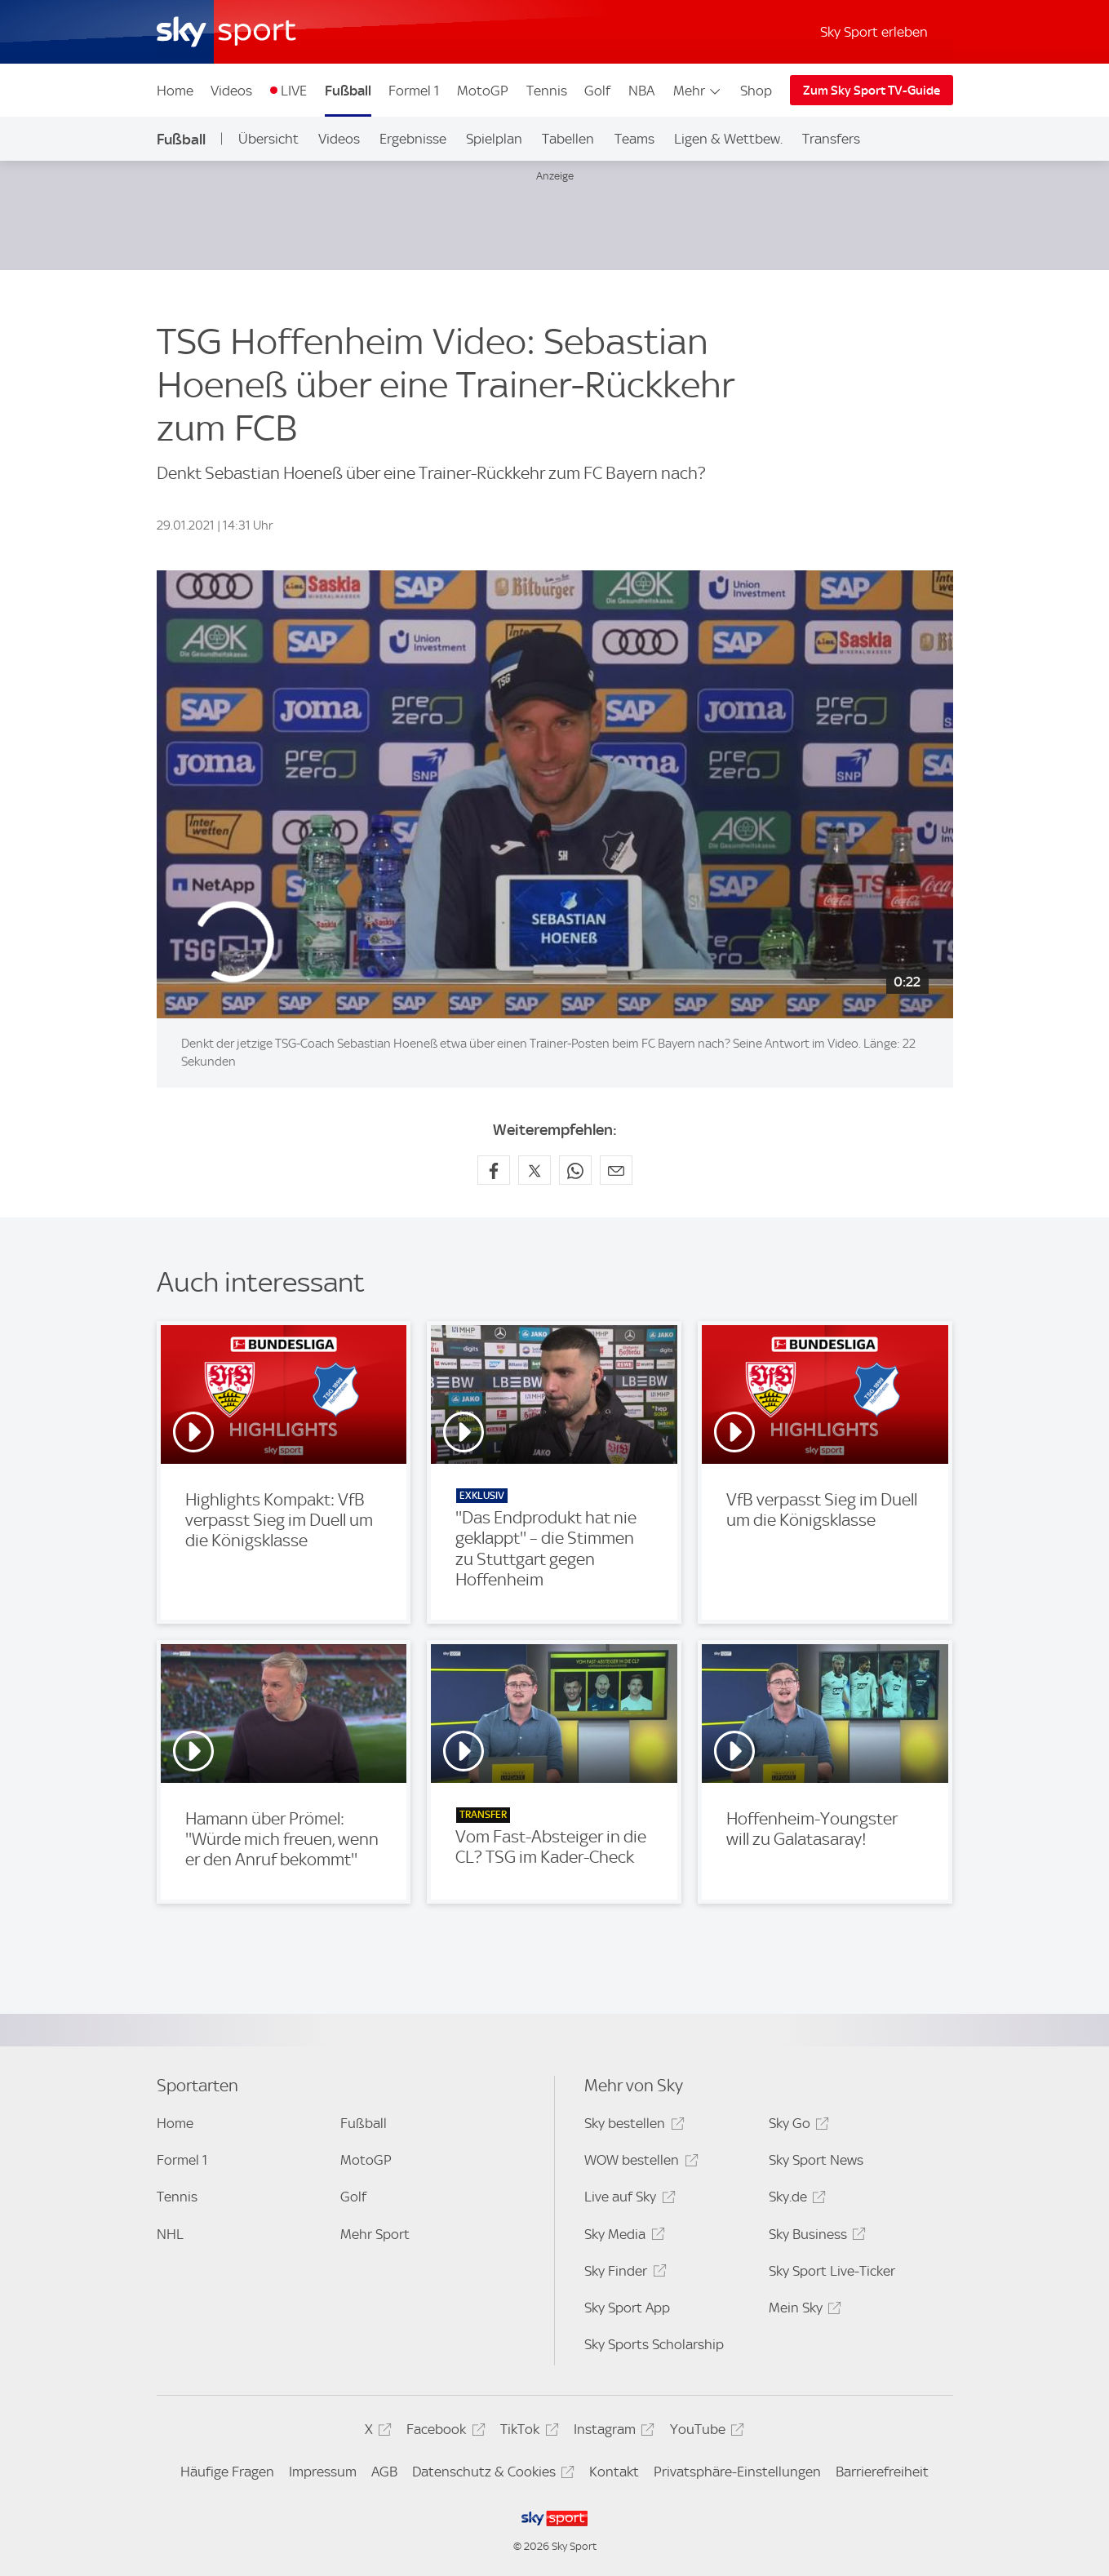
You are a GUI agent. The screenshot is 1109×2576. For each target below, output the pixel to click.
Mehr (698, 90)
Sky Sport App (627, 2307)
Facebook (443, 2432)
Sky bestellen (631, 2126)
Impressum (323, 2471)
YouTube (704, 2432)
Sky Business (815, 2237)
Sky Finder (622, 2274)
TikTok (526, 2432)
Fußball (348, 90)
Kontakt (614, 2471)
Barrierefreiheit (882, 2471)
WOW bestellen (638, 2163)
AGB (384, 2471)
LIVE (294, 90)
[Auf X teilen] (534, 1170)
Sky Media (621, 2237)
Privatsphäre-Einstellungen (737, 2471)
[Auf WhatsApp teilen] (575, 1170)
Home (175, 90)
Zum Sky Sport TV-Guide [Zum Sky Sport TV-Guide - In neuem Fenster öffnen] (871, 90)
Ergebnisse (412, 139)
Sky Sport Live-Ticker (832, 2271)
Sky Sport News (816, 2160)
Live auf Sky (627, 2199)
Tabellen (568, 139)
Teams (634, 139)
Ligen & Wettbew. (728, 139)
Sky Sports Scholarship (654, 2344)
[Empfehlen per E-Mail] (616, 1170)
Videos (231, 90)
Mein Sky (802, 2310)
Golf (597, 90)
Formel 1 (413, 90)
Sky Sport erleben (874, 32)
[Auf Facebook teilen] (493, 1170)
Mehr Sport (375, 2234)
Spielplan (494, 139)
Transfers (831, 139)
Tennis (546, 90)
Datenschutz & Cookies (491, 2474)
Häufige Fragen (227, 2471)
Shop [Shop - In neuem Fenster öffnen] (756, 90)
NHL (170, 2234)
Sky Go (796, 2126)
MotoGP (482, 90)
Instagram (612, 2432)
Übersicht (268, 139)
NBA (641, 90)
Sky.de (795, 2199)
